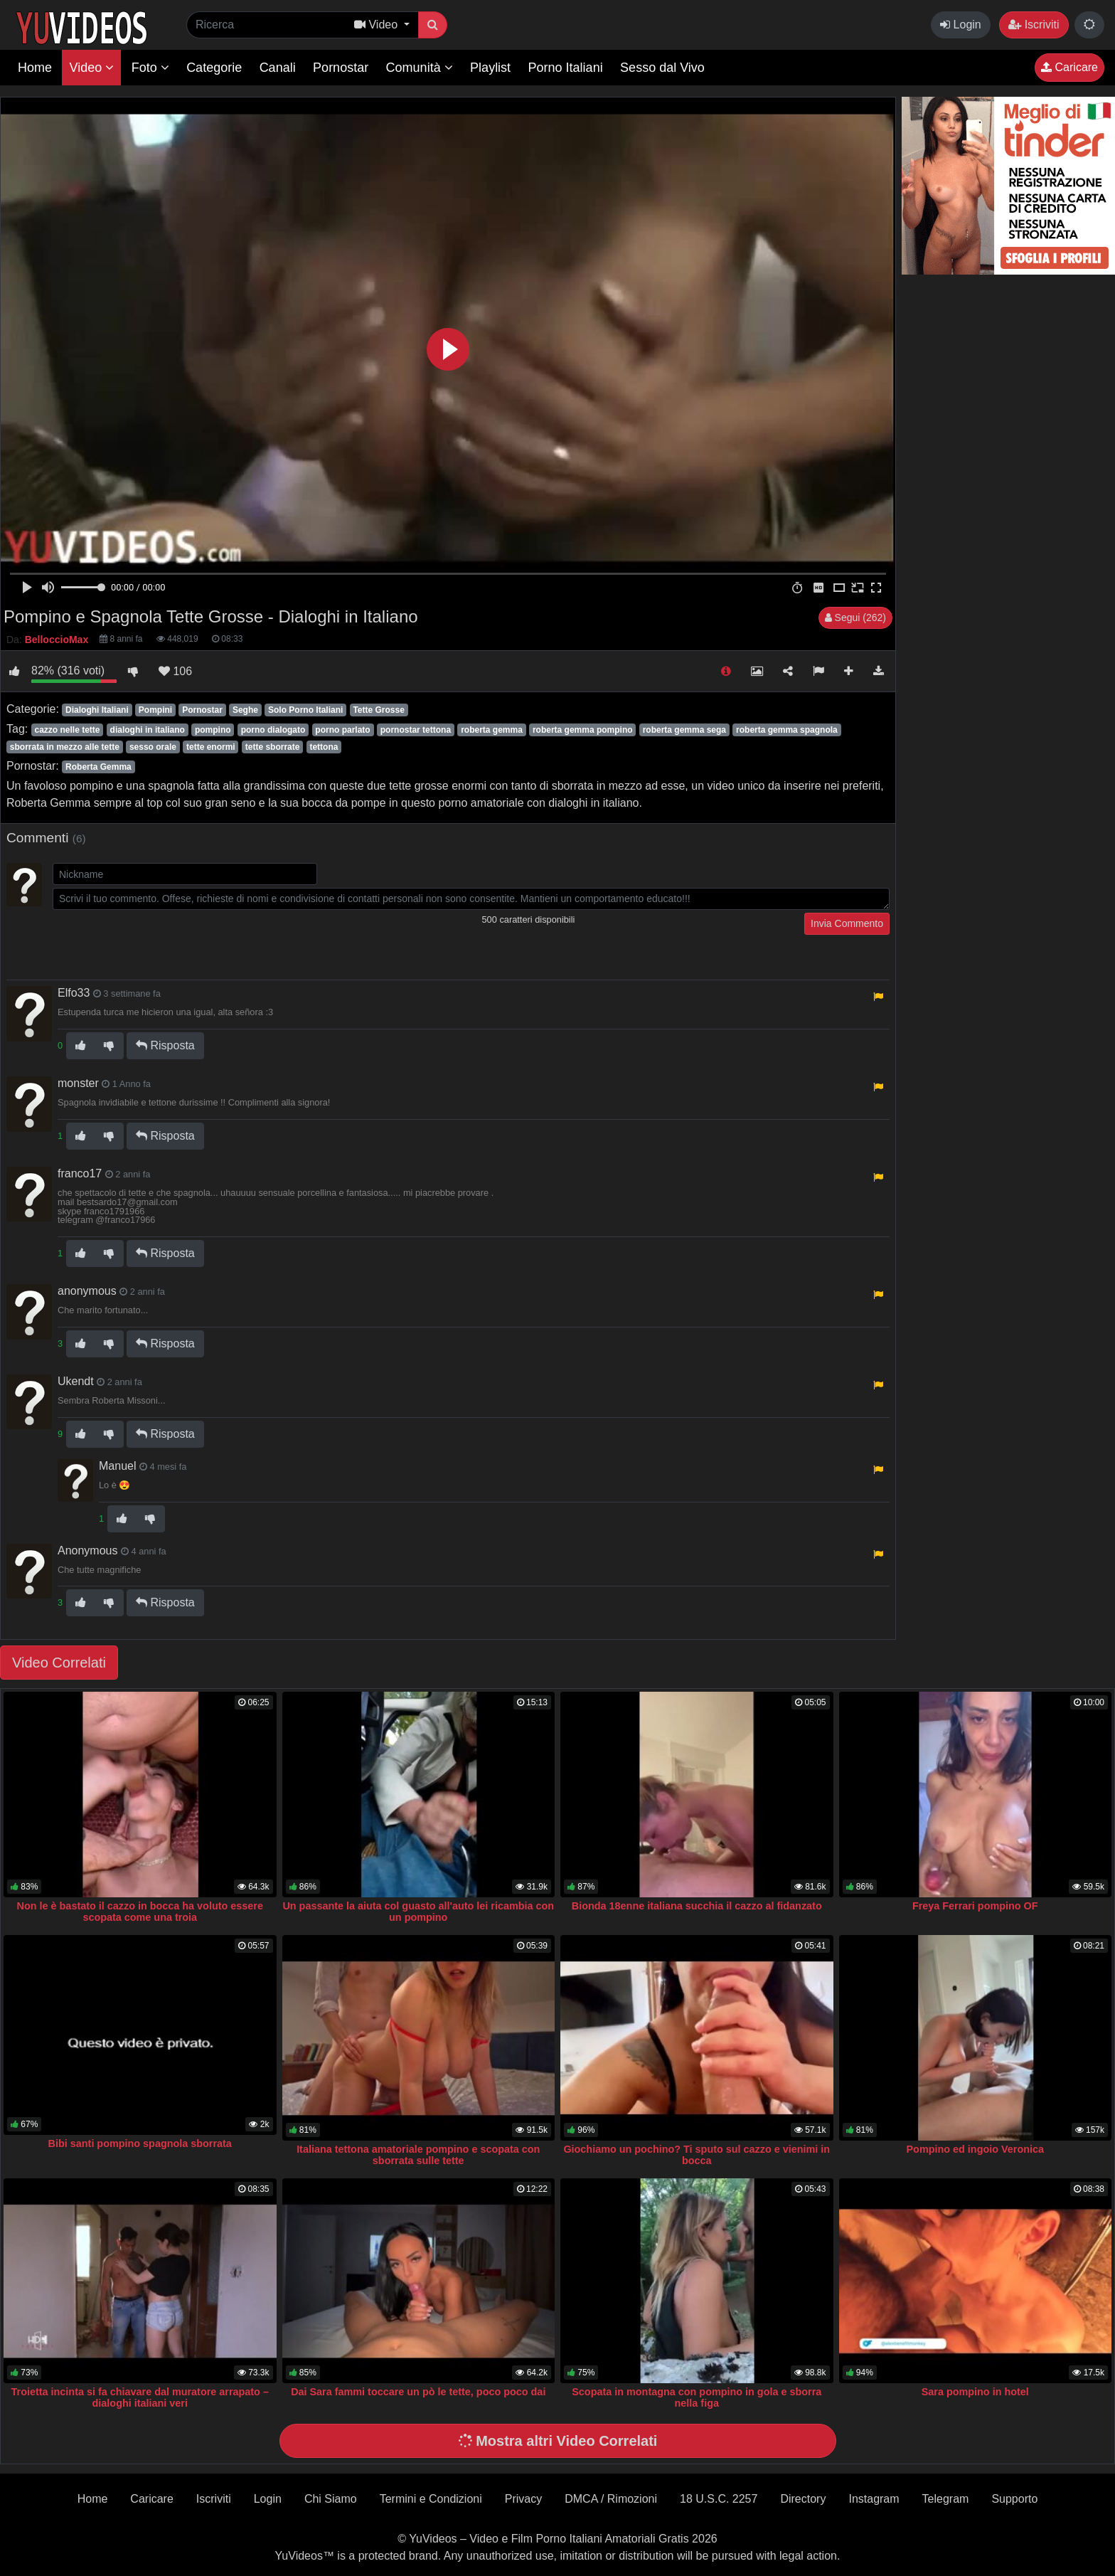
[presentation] (161, 940)
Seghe (245, 710)
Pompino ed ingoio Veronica (976, 2149)
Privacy (523, 2499)
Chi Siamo (330, 2499)
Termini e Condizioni (431, 2499)
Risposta (165, 1045)
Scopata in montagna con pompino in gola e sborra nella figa (696, 2397)
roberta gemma (492, 730)
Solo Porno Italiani (305, 710)
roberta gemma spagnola (787, 730)
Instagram (873, 2499)
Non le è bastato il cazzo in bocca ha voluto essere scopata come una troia (140, 1911)
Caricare (1069, 67)
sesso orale (152, 747)
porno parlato (342, 730)
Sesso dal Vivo (662, 67)
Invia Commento (847, 923)
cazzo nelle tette (67, 730)
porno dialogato (273, 730)
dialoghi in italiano (147, 730)
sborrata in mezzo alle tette (64, 747)
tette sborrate (272, 747)
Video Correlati (59, 1662)
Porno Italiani (565, 67)
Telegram (945, 2499)
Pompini (155, 710)
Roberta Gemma (98, 767)
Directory (803, 2499)
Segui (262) (855, 617)
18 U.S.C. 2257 (718, 2499)
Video (91, 67)
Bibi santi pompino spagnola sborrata (140, 2143)
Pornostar (340, 67)
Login (960, 24)
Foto (150, 67)
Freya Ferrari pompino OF (975, 1906)
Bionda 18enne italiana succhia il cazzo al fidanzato (697, 1906)
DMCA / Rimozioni (611, 2499)
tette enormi (210, 747)
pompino (213, 730)
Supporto (1014, 2499)
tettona (323, 747)
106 (175, 671)
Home (35, 67)
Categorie (214, 67)
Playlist (490, 67)
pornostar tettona (415, 730)
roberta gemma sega (684, 730)
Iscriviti (1033, 24)
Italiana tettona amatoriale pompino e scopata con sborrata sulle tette (418, 2154)
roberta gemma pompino (583, 730)
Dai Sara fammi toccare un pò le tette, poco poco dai (418, 2391)
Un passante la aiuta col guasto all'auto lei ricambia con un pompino (418, 1911)
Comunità (419, 67)
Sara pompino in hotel (975, 2391)
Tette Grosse (378, 710)
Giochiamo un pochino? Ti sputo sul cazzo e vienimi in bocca (696, 2154)
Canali (278, 67)
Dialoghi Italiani (97, 710)
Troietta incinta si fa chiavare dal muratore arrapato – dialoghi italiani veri (140, 2397)
